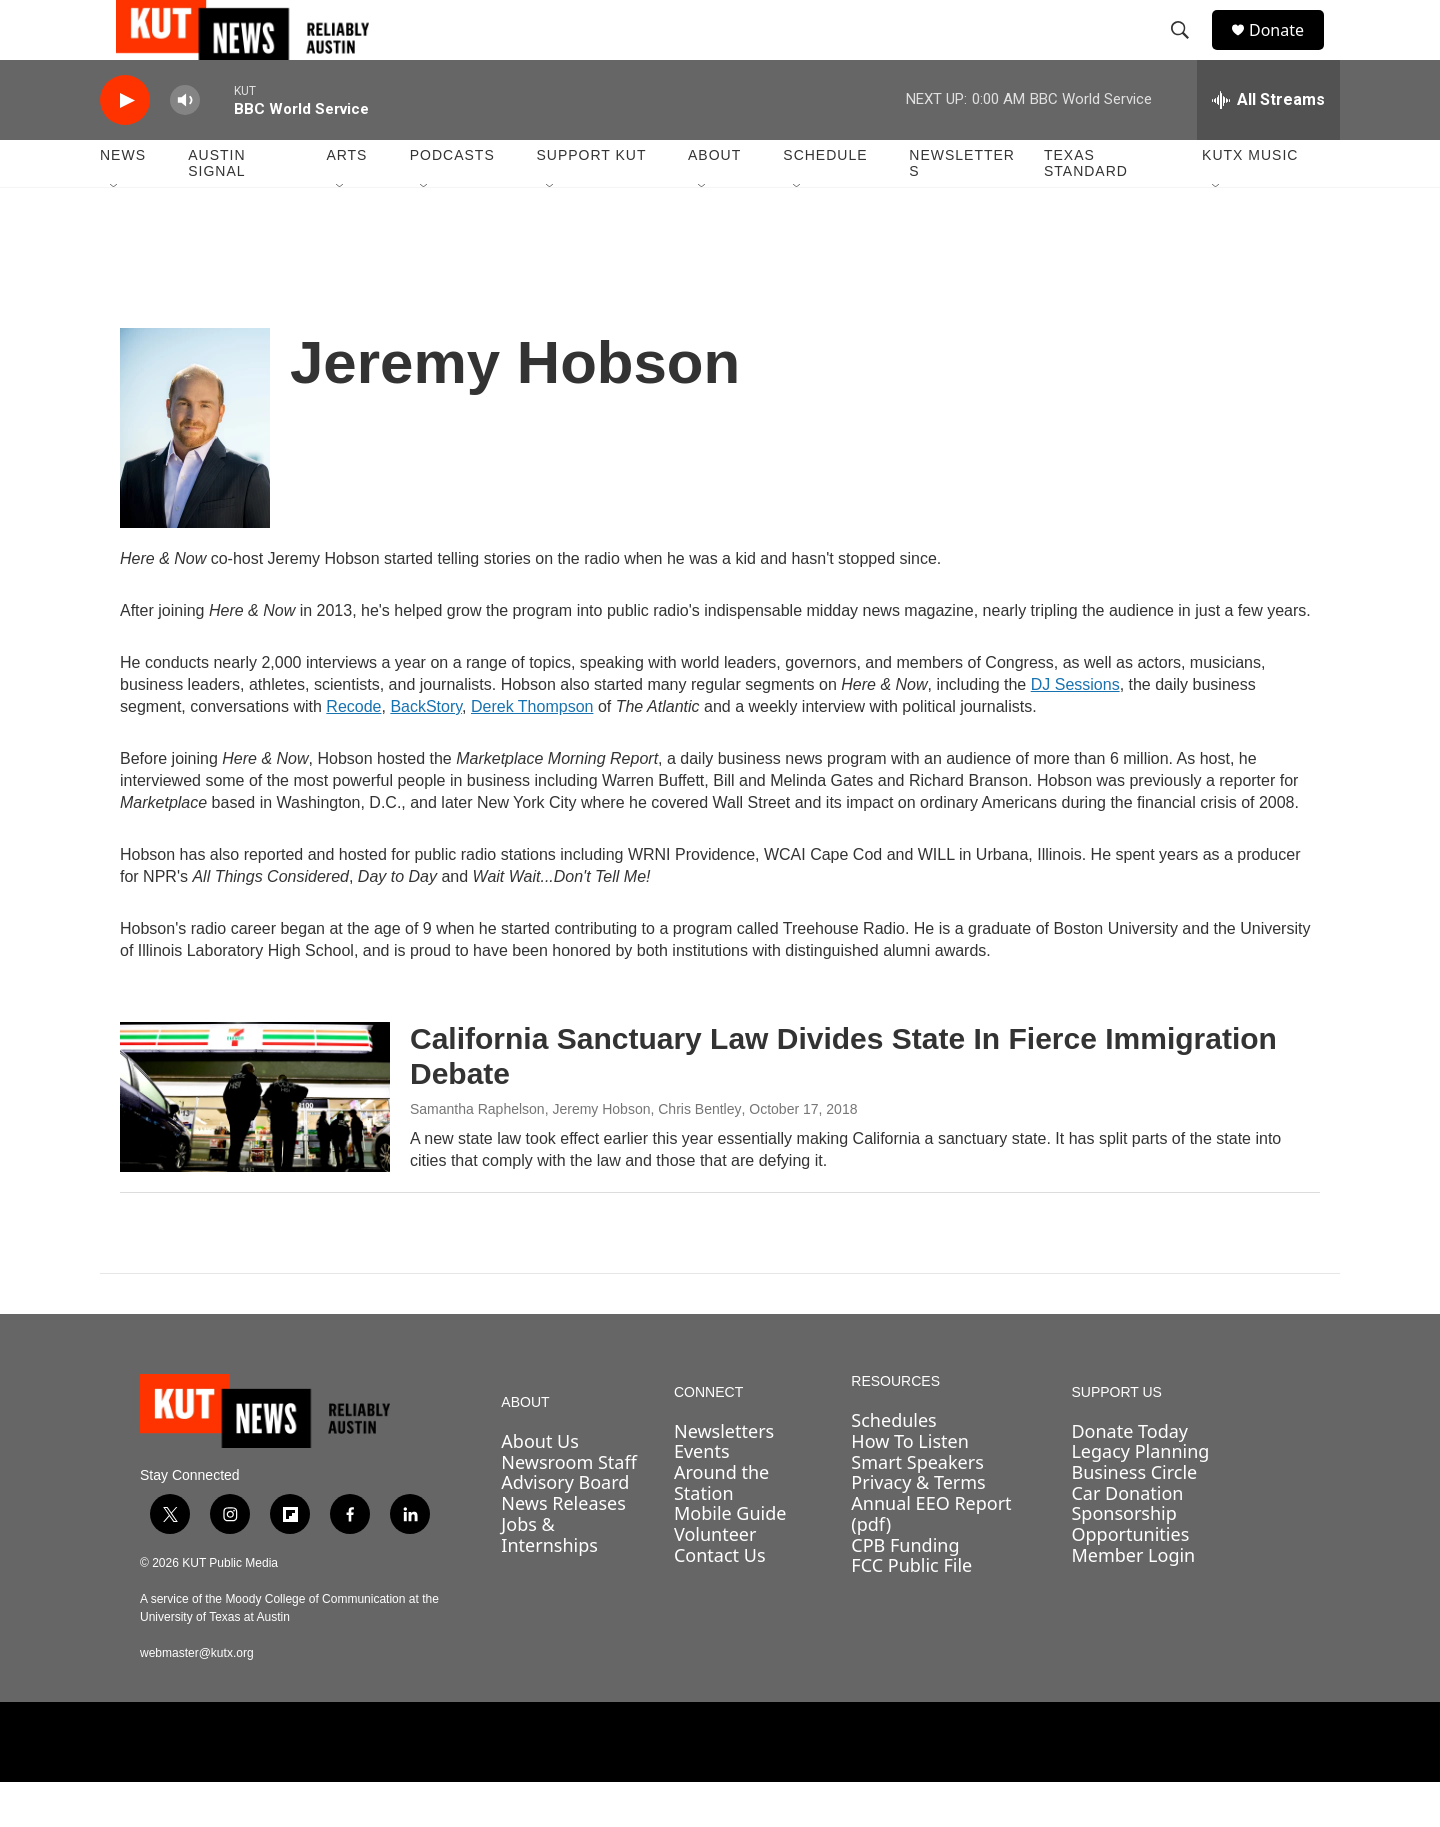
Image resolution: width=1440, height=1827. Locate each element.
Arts (346, 200)
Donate (1289, 52)
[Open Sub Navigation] (115, 232)
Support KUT (591, 200)
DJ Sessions (1075, 729)
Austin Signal (216, 208)
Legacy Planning (1140, 1496)
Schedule (825, 200)
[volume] (185, 145)
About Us (540, 1486)
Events (702, 1496)
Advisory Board (565, 1527)
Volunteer (715, 1579)
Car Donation (1127, 1538)
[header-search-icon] (1189, 53)
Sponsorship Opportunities (1130, 1568)
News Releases (563, 1548)
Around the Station (721, 1527)
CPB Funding (905, 1590)
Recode (353, 751)
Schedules (893, 1465)
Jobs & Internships (549, 1579)
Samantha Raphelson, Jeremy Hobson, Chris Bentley (576, 1154)
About (714, 200)
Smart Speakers (917, 1507)
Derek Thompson (532, 751)
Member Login (1133, 1600)
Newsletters (962, 208)
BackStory (426, 751)
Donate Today (1129, 1476)
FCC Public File (911, 1610)
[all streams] (1268, 145)
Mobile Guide (730, 1558)
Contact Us (720, 1600)
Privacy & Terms (918, 1527)
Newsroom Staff (568, 1507)
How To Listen (910, 1486)
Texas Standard (1086, 208)
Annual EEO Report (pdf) (931, 1558)
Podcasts (452, 200)
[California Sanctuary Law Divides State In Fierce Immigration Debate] (255, 1142)
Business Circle (1134, 1517)
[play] (125, 145)
